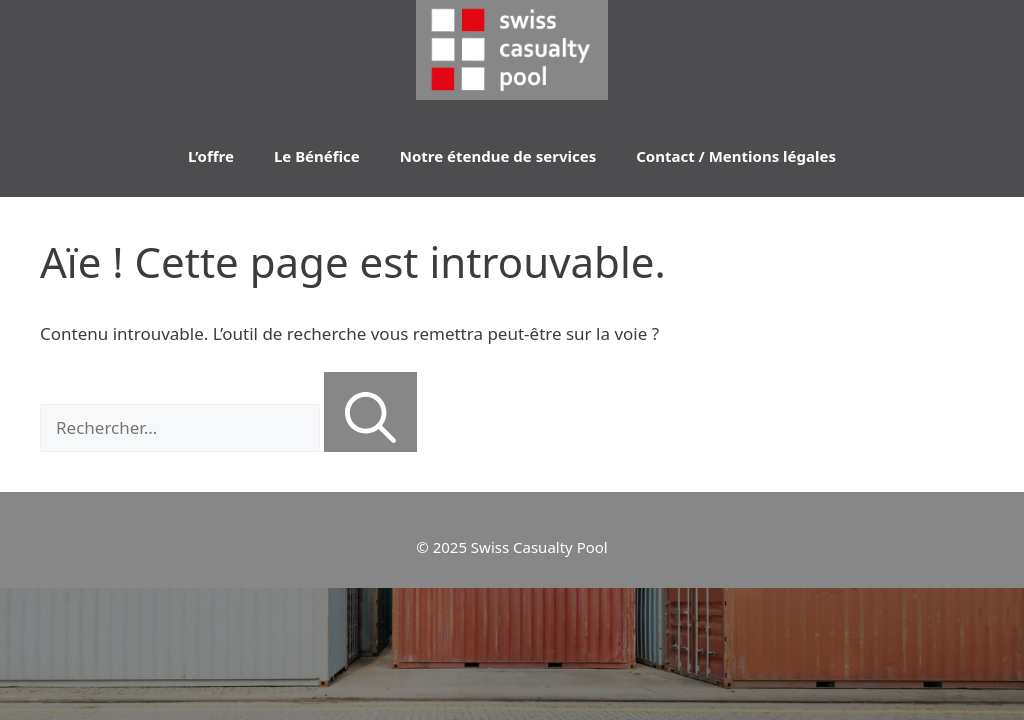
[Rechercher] (370, 412)
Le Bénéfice (317, 156)
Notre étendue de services (498, 156)
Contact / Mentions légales (736, 156)
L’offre (211, 156)
